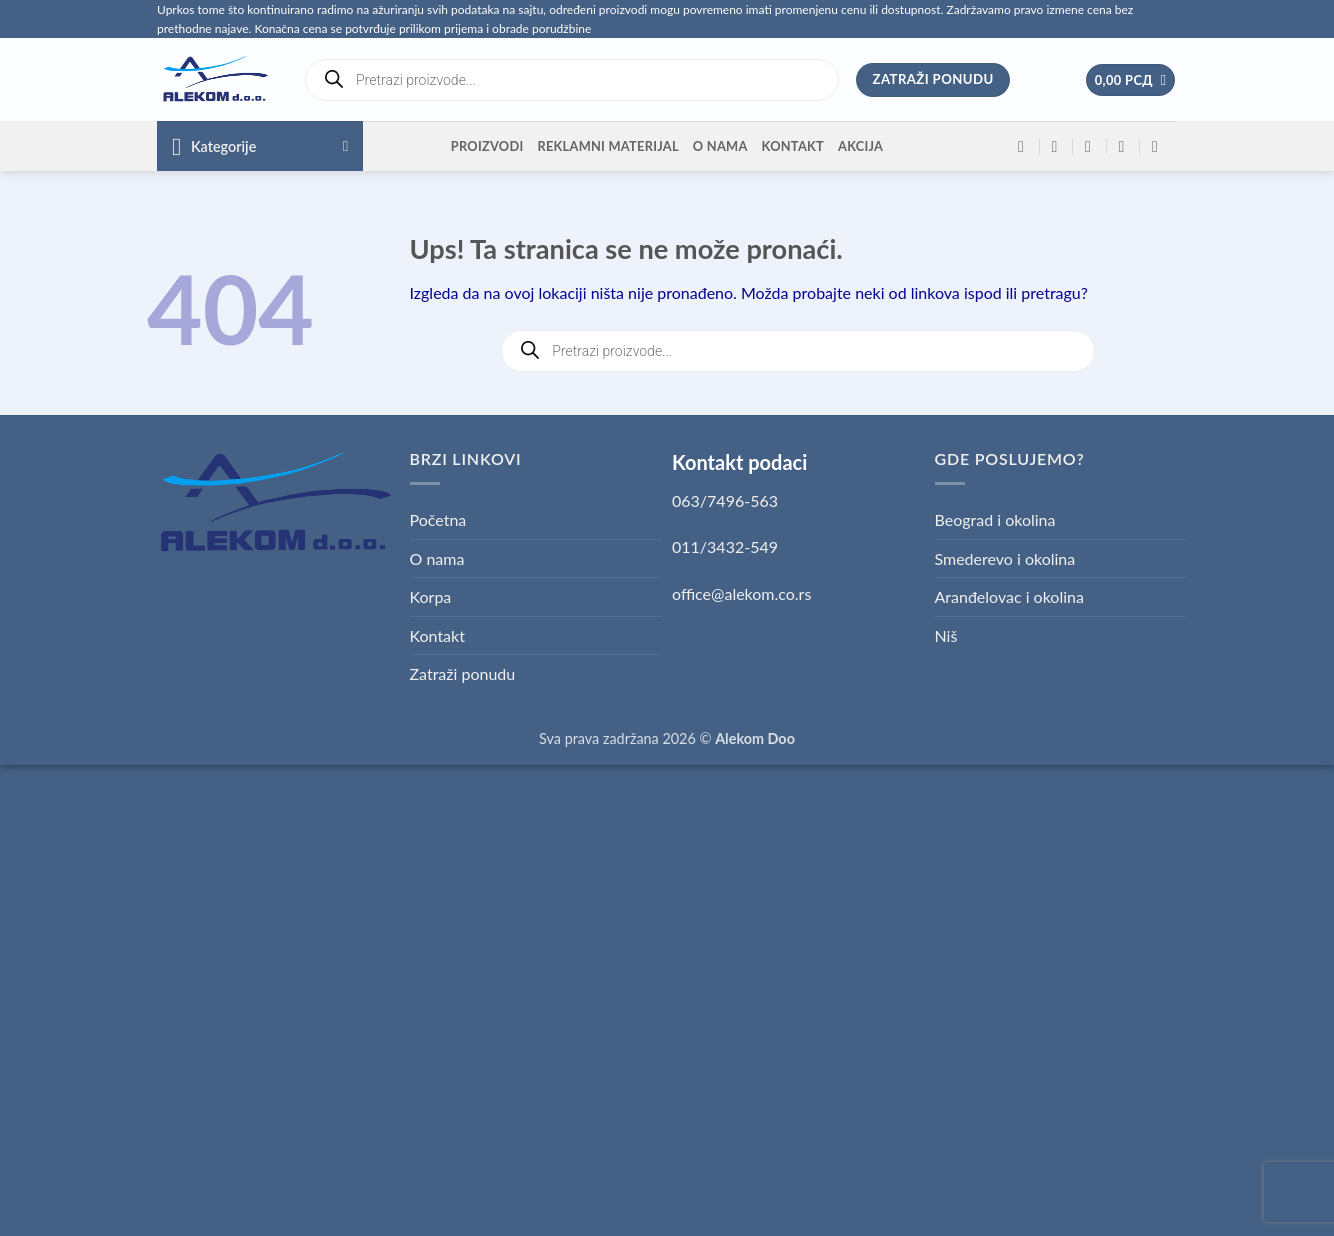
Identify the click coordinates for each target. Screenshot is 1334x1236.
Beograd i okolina (995, 519)
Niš (946, 635)
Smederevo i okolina (1005, 558)
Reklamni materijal (607, 146)
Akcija (860, 146)
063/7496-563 (725, 500)
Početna (438, 519)
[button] (1131, 80)
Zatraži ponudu (463, 673)
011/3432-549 (725, 546)
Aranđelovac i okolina (1009, 596)
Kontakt (793, 146)
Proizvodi (487, 146)
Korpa (431, 596)
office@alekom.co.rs (741, 593)
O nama (720, 146)
